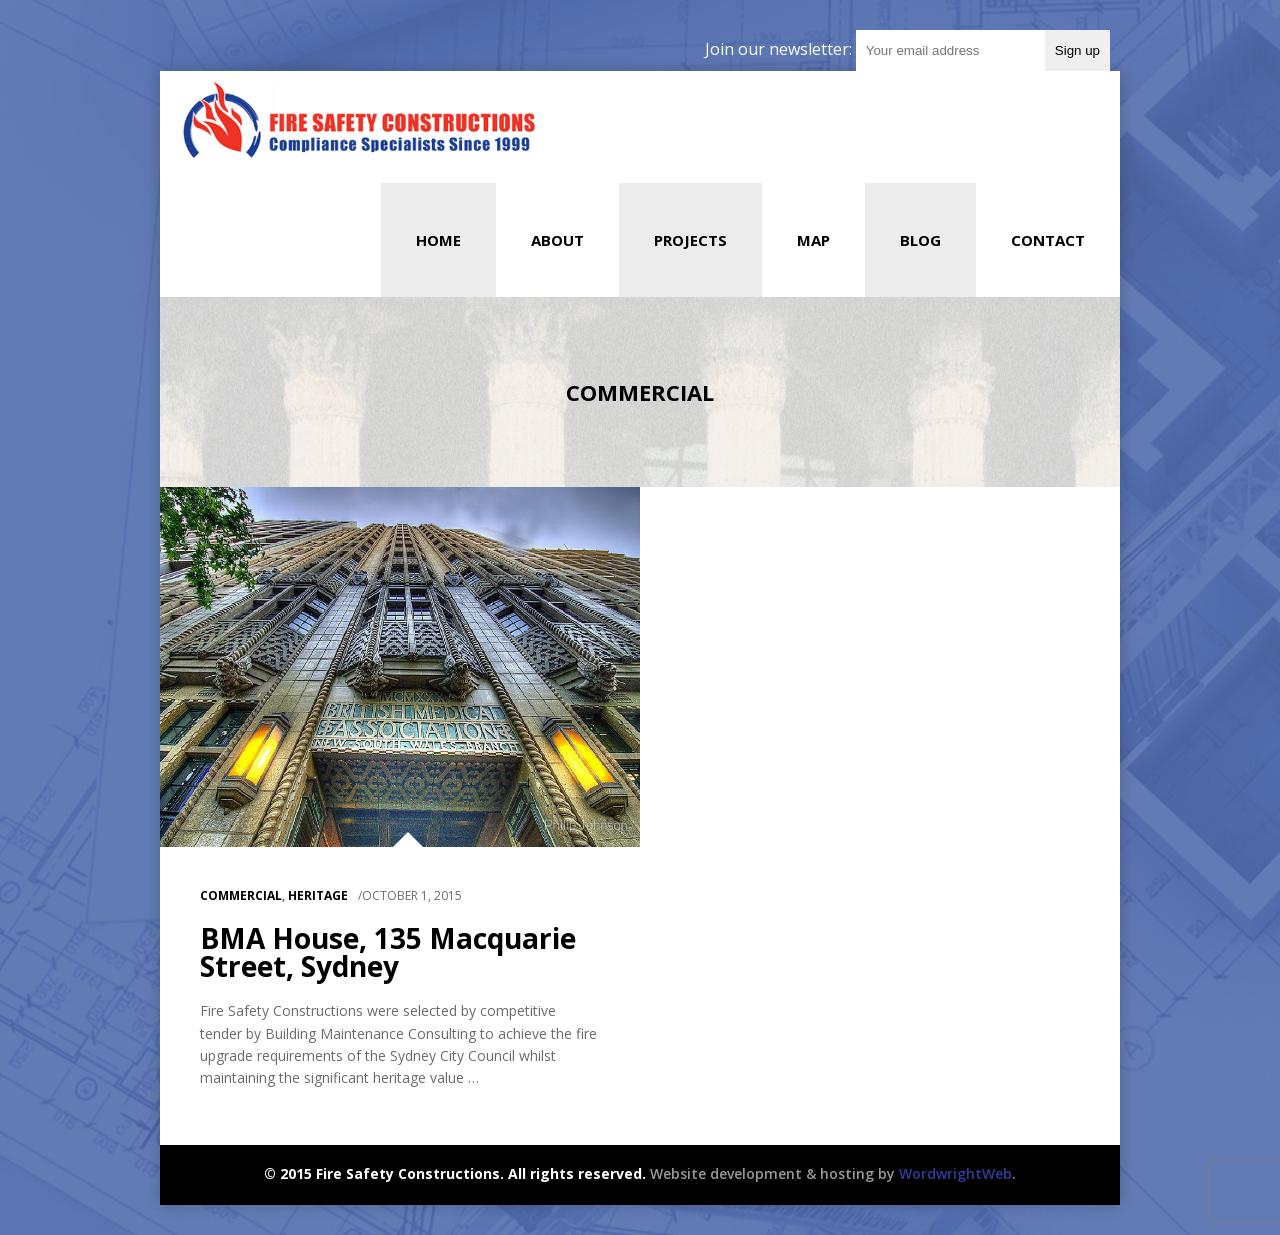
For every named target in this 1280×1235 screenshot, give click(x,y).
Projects (690, 240)
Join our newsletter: (780, 49)
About (557, 240)
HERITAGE (318, 895)
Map (813, 240)
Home (438, 240)
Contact (1048, 240)
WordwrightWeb (955, 1173)
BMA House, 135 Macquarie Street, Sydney (388, 952)
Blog (920, 240)
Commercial (241, 895)
